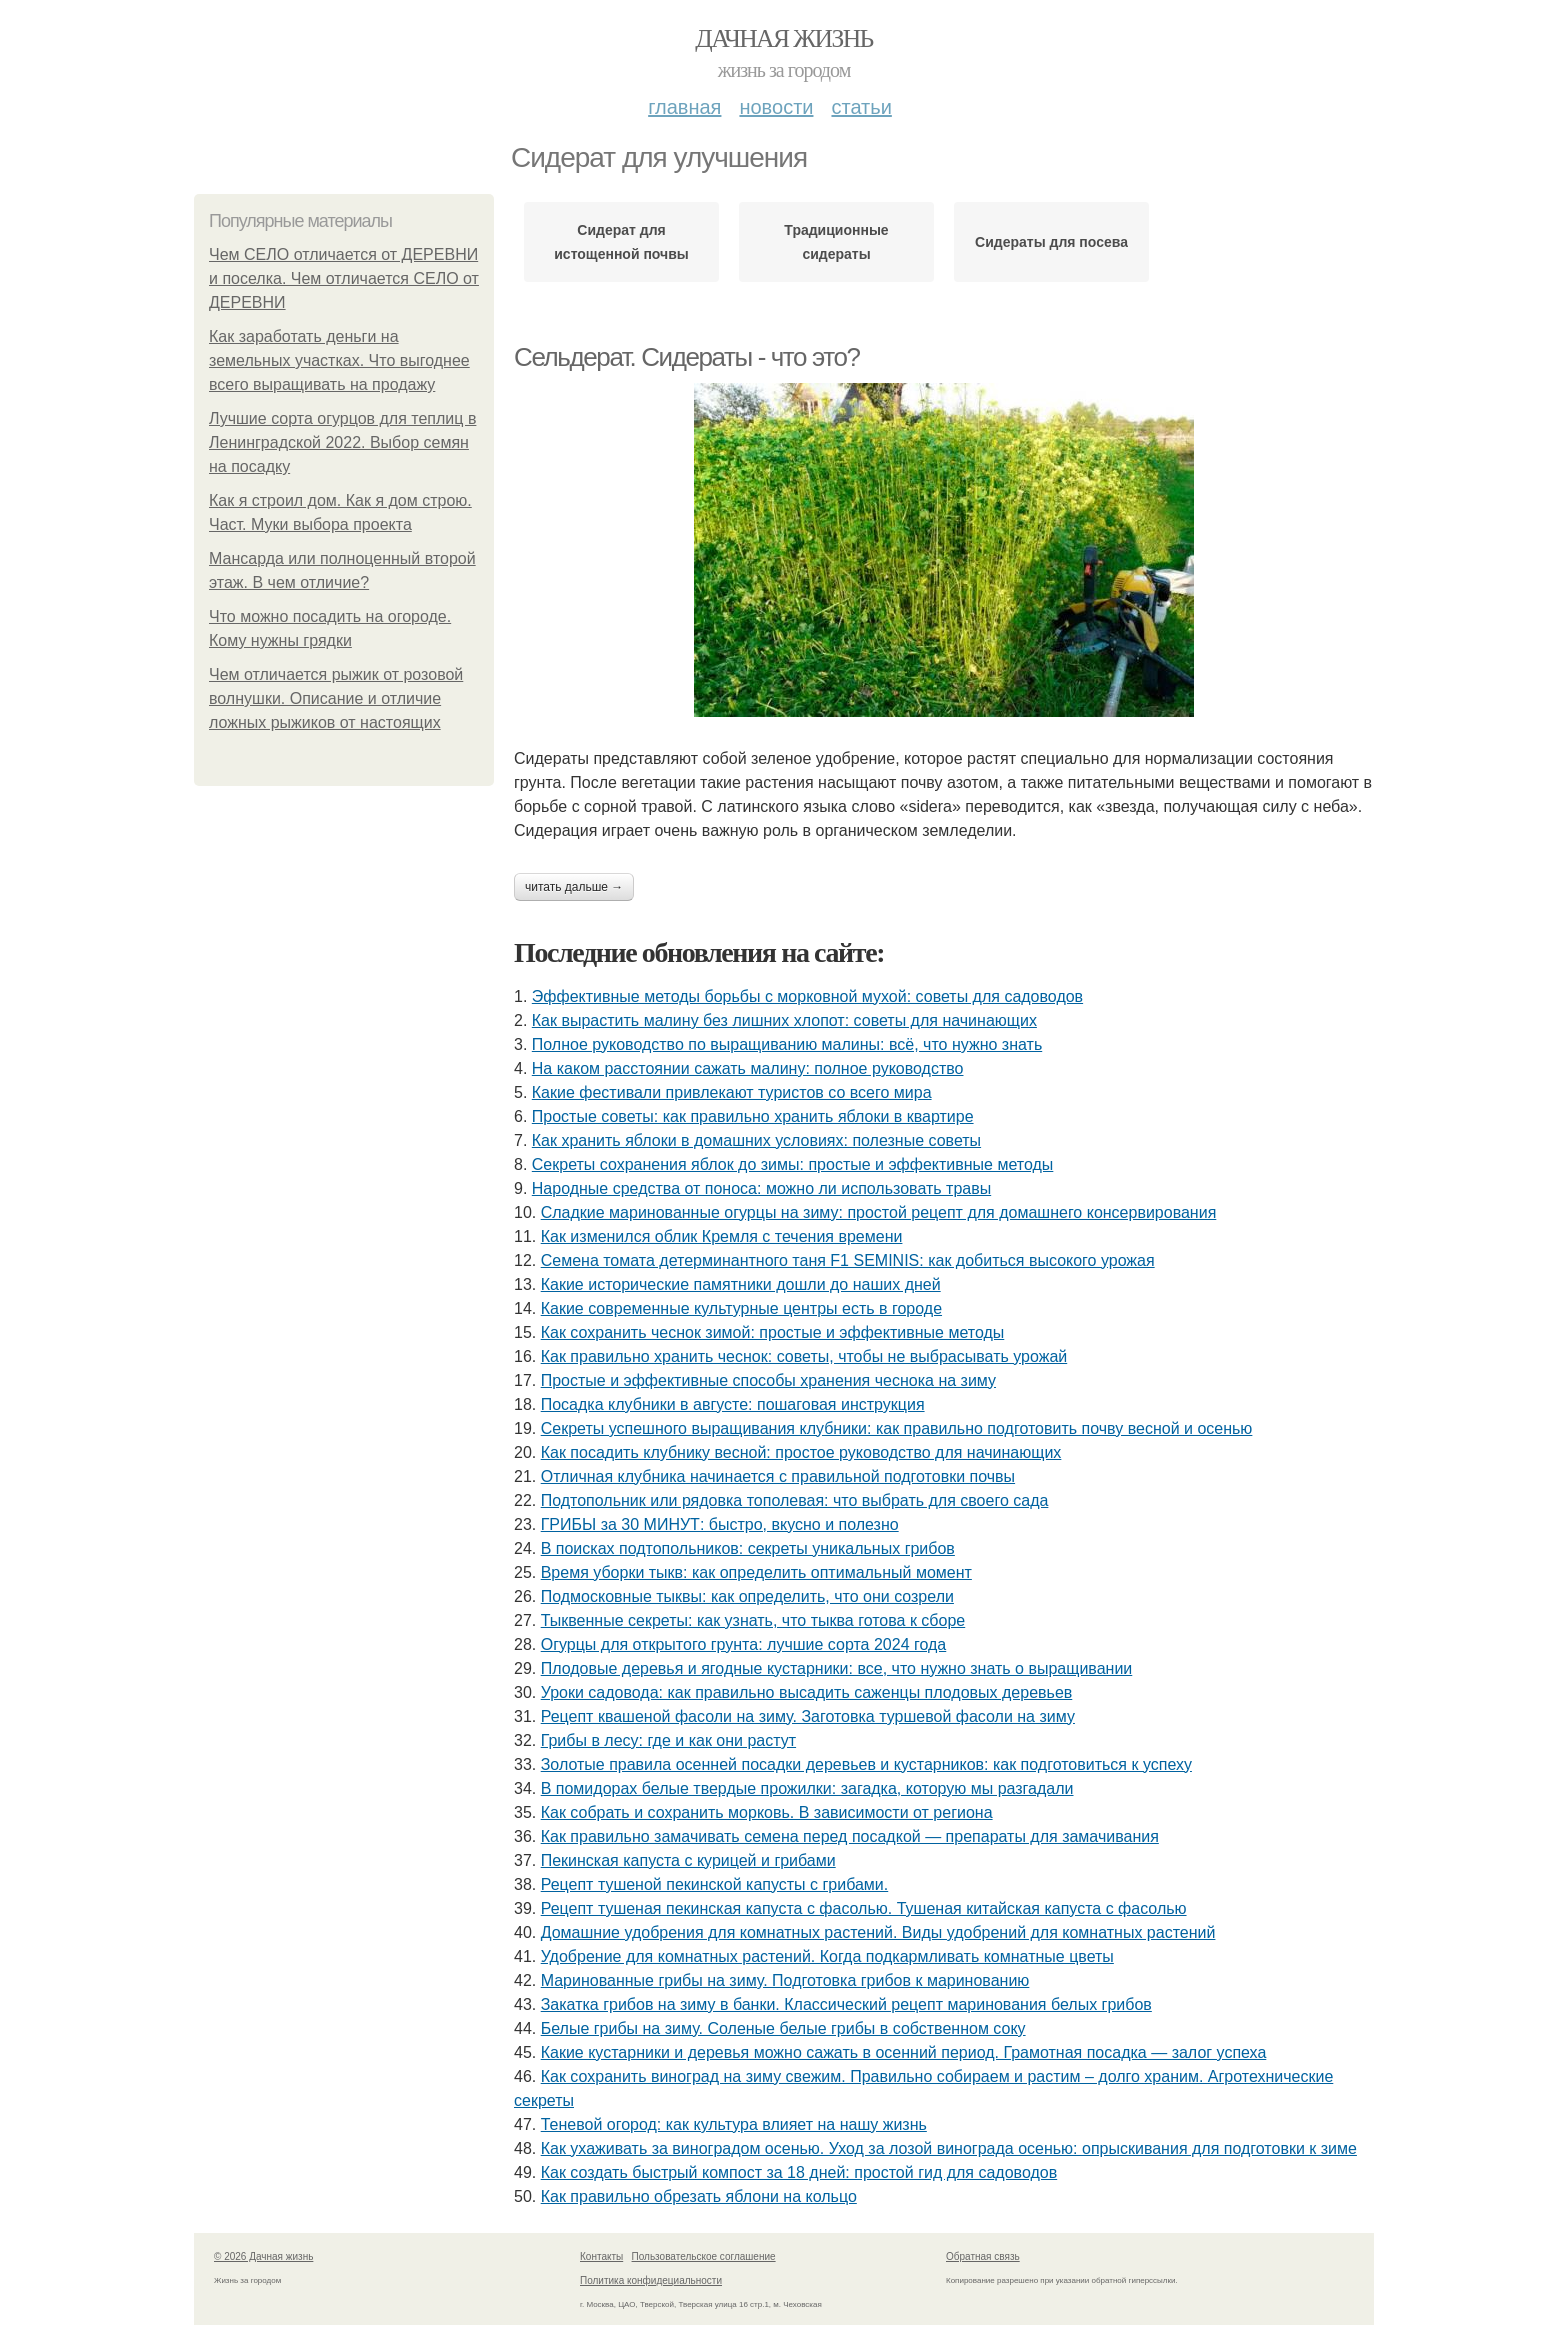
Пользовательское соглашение (704, 2256)
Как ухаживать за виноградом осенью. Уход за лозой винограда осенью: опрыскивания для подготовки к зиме (949, 2148)
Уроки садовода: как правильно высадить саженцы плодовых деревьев (807, 1692)
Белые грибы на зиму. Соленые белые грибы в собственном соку (783, 2028)
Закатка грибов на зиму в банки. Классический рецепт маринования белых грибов (846, 2004)
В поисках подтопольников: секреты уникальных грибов (748, 1548)
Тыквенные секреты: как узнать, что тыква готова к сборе (753, 1620)
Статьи (861, 107)
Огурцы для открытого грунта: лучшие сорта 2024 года (744, 1644)
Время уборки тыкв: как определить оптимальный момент (756, 1572)
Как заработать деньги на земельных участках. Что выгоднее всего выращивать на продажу (339, 360)
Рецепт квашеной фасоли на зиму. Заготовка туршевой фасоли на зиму (808, 1716)
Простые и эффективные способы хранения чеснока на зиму (768, 1380)
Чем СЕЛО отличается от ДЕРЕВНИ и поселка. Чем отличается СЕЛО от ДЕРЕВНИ (344, 278)
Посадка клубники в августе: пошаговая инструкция (733, 1404)
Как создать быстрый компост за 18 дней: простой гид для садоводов (799, 2172)
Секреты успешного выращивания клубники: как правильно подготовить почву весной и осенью (897, 1428)
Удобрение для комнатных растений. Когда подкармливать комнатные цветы (827, 1956)
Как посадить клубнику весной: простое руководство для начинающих (801, 1452)
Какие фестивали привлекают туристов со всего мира (732, 1092)
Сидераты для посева (1051, 242)
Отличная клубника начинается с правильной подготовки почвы (778, 1476)
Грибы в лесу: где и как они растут (668, 1740)
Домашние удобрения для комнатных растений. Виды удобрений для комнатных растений (878, 1932)
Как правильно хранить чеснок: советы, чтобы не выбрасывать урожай (804, 1356)
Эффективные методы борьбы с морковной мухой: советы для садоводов (807, 996)
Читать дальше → (574, 887)
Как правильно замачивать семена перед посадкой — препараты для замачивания (850, 1836)
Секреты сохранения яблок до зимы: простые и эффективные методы (793, 1164)
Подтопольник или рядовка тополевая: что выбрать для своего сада (795, 1500)
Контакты (601, 2256)
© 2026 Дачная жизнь (263, 2256)
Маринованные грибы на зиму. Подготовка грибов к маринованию (785, 1980)
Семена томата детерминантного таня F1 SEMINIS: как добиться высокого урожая (848, 1260)
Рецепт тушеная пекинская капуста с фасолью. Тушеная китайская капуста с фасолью (864, 1908)
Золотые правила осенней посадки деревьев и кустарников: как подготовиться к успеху (866, 1764)
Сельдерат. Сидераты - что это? (687, 357)
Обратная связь (983, 2256)
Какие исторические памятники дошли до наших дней (741, 1284)
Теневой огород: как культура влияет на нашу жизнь (734, 2124)
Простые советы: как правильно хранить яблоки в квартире (753, 1116)
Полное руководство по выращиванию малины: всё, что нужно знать (787, 1044)
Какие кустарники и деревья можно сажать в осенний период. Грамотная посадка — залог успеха (904, 2052)
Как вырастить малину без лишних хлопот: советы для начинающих (784, 1020)
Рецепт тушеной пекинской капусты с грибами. (715, 1884)
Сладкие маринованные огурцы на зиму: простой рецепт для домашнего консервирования (879, 1212)
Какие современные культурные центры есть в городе (741, 1308)
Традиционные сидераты (836, 242)
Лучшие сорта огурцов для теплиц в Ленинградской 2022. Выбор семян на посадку (342, 442)
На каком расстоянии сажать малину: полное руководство (748, 1068)
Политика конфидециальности (651, 2280)
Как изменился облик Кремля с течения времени (722, 1236)
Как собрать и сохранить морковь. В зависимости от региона (767, 1812)
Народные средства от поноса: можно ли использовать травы (761, 1188)
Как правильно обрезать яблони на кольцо (699, 2196)
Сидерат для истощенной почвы (621, 242)
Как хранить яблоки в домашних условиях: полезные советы (756, 1140)
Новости (776, 107)
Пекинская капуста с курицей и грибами (688, 1860)
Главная (684, 107)
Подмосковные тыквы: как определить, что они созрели (747, 1596)
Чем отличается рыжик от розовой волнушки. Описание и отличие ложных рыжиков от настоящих (336, 698)
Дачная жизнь (783, 38)
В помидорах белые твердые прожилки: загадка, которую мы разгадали (807, 1788)
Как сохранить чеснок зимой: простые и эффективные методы (773, 1332)
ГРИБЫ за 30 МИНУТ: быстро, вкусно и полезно (720, 1524)
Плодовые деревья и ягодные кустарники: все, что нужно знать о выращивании (837, 1668)
